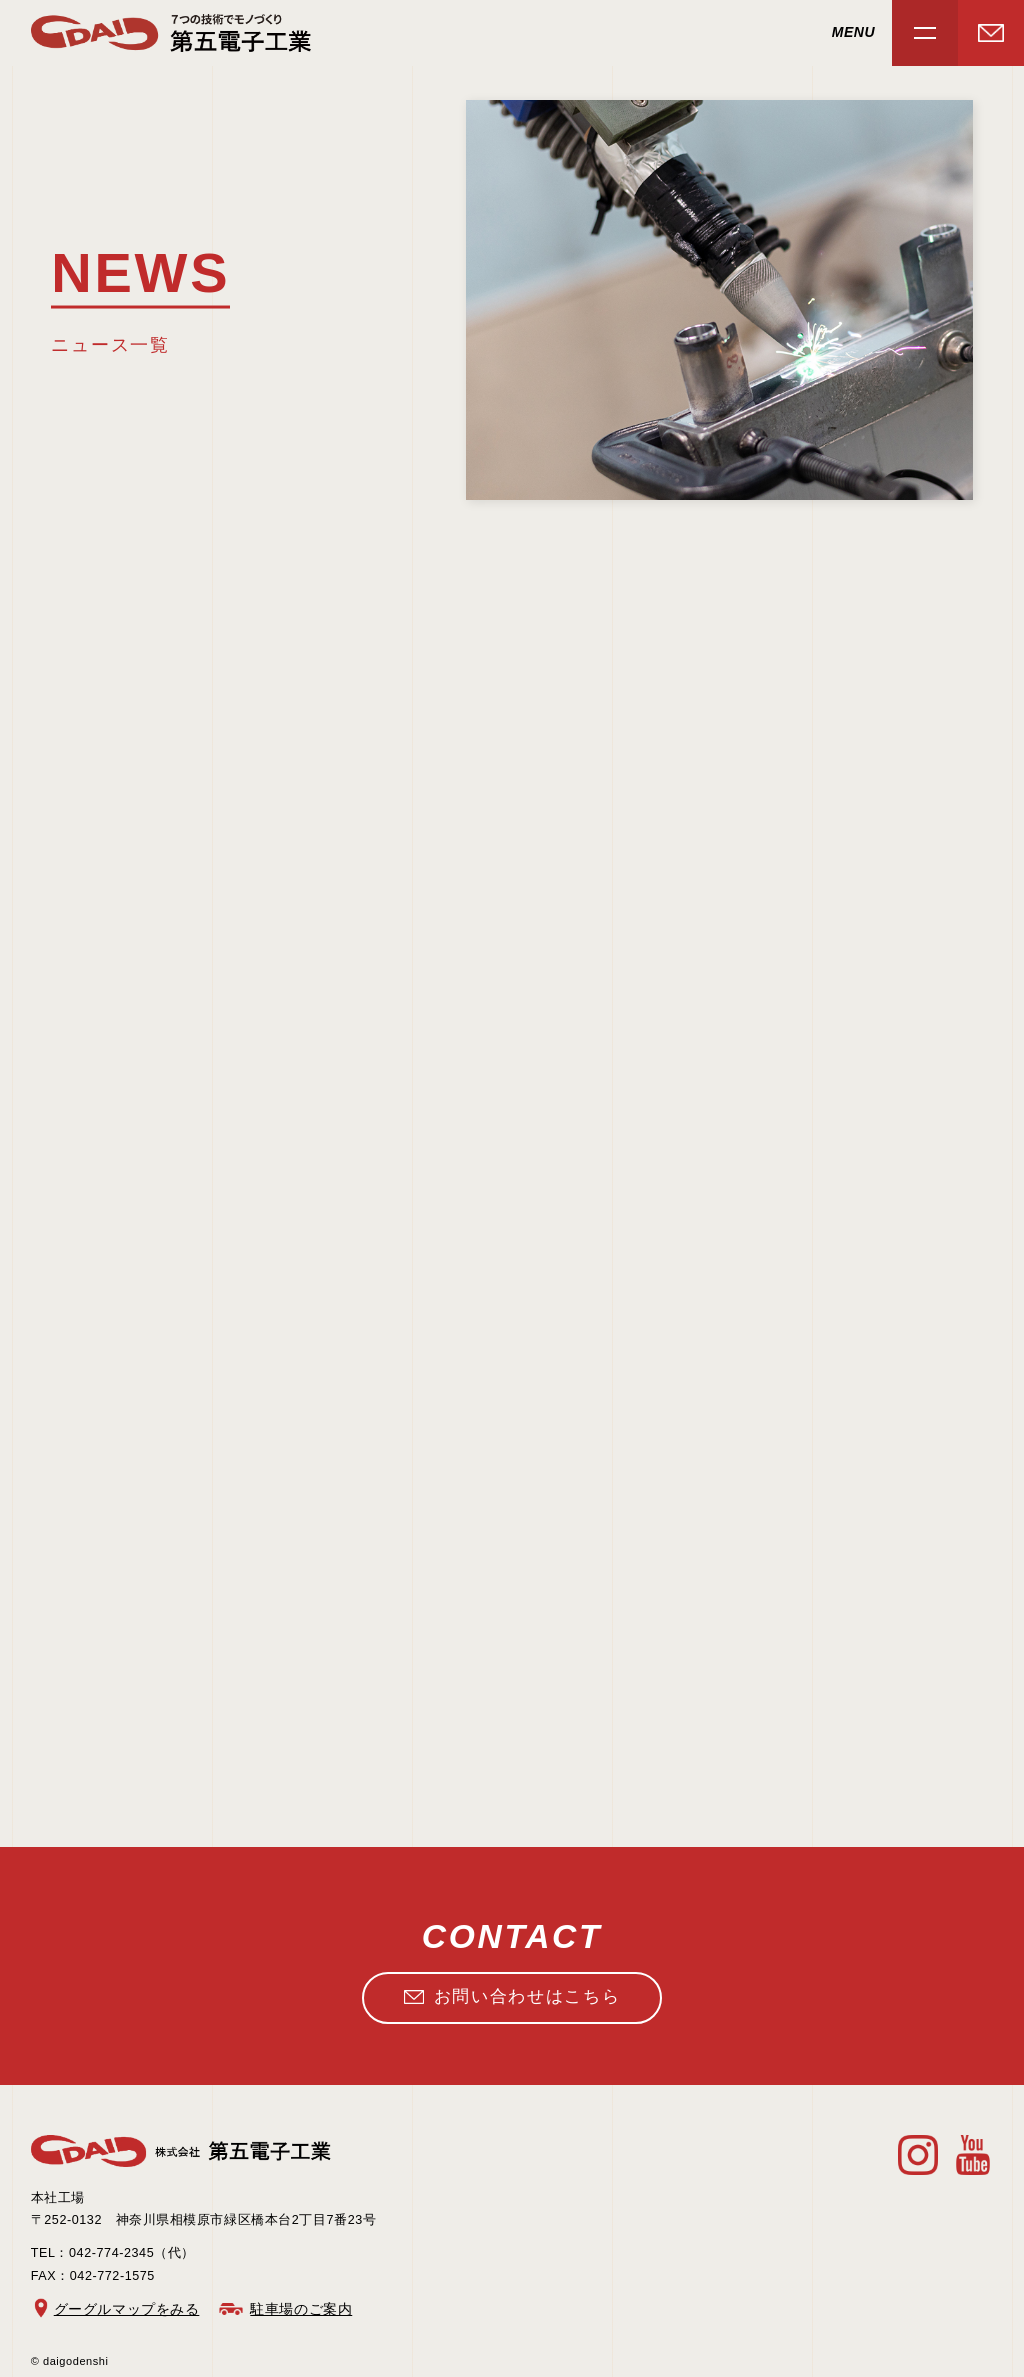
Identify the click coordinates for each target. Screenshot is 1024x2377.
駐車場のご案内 (301, 2309)
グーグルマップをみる (127, 2309)
